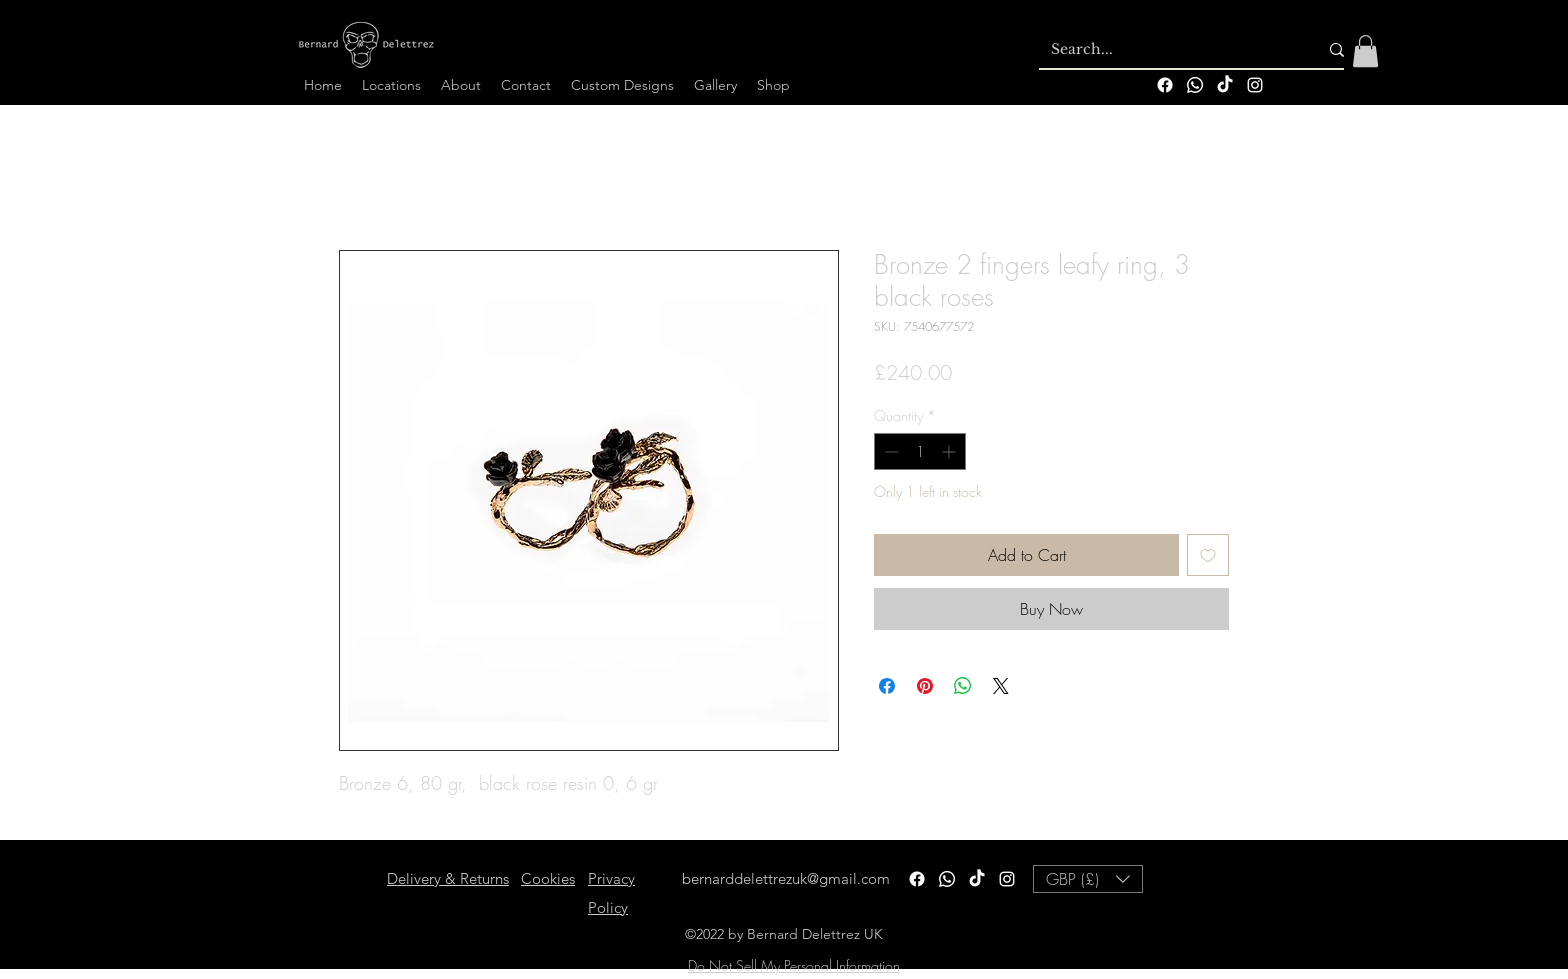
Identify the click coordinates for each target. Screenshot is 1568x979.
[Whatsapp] (1195, 85)
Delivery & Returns (448, 878)
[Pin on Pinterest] (925, 686)
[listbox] (1088, 879)
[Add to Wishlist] (1208, 555)
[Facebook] (1165, 85)
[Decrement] (889, 451)
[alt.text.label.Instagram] (1255, 85)
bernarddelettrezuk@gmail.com (786, 878)
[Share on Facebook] (887, 686)
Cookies (548, 878)
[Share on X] (1001, 686)
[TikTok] (1225, 85)
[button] (1365, 51)
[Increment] (950, 451)
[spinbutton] (920, 451)
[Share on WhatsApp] (963, 686)
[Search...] (1169, 50)
